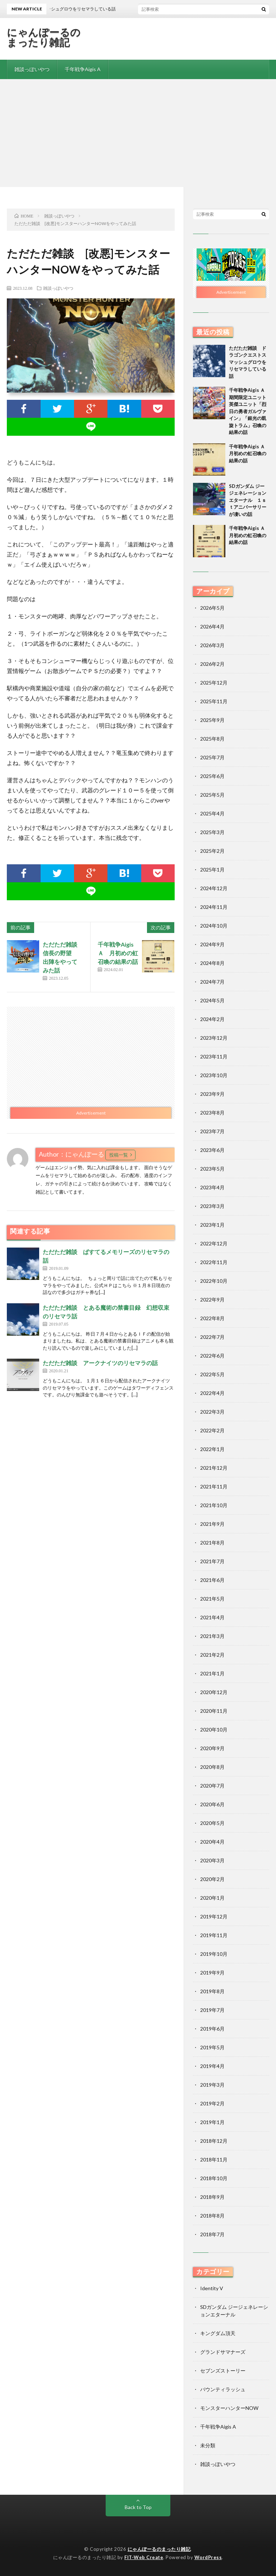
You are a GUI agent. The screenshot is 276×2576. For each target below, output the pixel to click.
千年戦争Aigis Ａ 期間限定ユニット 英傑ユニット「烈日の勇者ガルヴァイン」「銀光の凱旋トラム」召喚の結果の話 (250, 411)
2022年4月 (212, 1393)
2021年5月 (212, 1599)
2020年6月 (212, 1804)
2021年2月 (212, 1655)
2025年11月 (213, 701)
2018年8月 (212, 2216)
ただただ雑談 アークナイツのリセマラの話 (100, 1362)
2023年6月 (212, 1150)
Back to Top (138, 2507)
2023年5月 (212, 1169)
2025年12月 (213, 683)
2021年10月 (213, 1505)
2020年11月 (213, 1711)
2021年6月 (212, 1580)
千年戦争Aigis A (83, 69)
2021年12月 (213, 1468)
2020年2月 (212, 1879)
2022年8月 (212, 1318)
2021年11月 (213, 1486)
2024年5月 (212, 1000)
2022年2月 (212, 1430)
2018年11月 (213, 2159)
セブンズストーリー (222, 2370)
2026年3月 (212, 645)
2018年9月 (212, 2197)
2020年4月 (212, 1842)
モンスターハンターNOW (229, 2408)
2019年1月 (212, 2122)
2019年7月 (212, 2010)
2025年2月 (212, 851)
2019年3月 (212, 2085)
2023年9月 (212, 1094)
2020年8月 (212, 1767)
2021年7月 (212, 1561)
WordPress (208, 2557)
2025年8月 (212, 739)
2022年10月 (213, 1281)
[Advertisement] (138, 133)
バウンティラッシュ (222, 2389)
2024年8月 (212, 963)
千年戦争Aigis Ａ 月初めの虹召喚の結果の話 (118, 953)
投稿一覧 (118, 1155)
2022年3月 (212, 1412)
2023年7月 (212, 1131)
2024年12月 (213, 888)
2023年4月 (212, 1187)
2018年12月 (213, 2141)
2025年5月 (212, 795)
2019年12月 (213, 1916)
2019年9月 (212, 1972)
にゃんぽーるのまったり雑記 (44, 37)
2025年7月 (212, 757)
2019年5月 (212, 2047)
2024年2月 (212, 1019)
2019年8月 (212, 1991)
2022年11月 (213, 1262)
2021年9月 (212, 1524)
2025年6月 (212, 776)
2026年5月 (212, 608)
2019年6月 (212, 2029)
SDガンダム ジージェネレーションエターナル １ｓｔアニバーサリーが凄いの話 (247, 500)
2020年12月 (213, 1692)
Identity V (211, 2288)
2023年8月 (212, 1112)
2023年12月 (213, 1038)
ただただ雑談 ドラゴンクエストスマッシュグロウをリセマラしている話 (247, 362)
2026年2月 (212, 664)
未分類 (207, 2445)
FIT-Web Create (143, 2557)
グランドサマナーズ (222, 2352)
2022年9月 (212, 1299)
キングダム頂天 (217, 2333)
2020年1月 (212, 1898)
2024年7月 (212, 982)
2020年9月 (212, 1748)
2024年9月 (212, 944)
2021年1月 (212, 1673)
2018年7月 (212, 2234)
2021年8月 (212, 1542)
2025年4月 (212, 813)
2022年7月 (212, 1337)
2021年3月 (212, 1636)
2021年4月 (212, 1617)
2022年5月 (212, 1374)
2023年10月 (213, 1075)
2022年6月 (212, 1356)
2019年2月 (212, 2103)
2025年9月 (212, 720)
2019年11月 (213, 1935)
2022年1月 (212, 1449)
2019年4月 (212, 2066)
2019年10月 (213, 1954)
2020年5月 (212, 1823)
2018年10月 (213, 2178)
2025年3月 (212, 832)
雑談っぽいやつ (32, 69)
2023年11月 (213, 1056)
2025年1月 (212, 869)
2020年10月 (213, 1729)
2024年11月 (213, 907)
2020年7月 (212, 1786)
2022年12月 (213, 1243)
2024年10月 (213, 926)
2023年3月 (212, 1206)
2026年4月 (212, 626)
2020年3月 (212, 1860)
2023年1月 (212, 1225)
